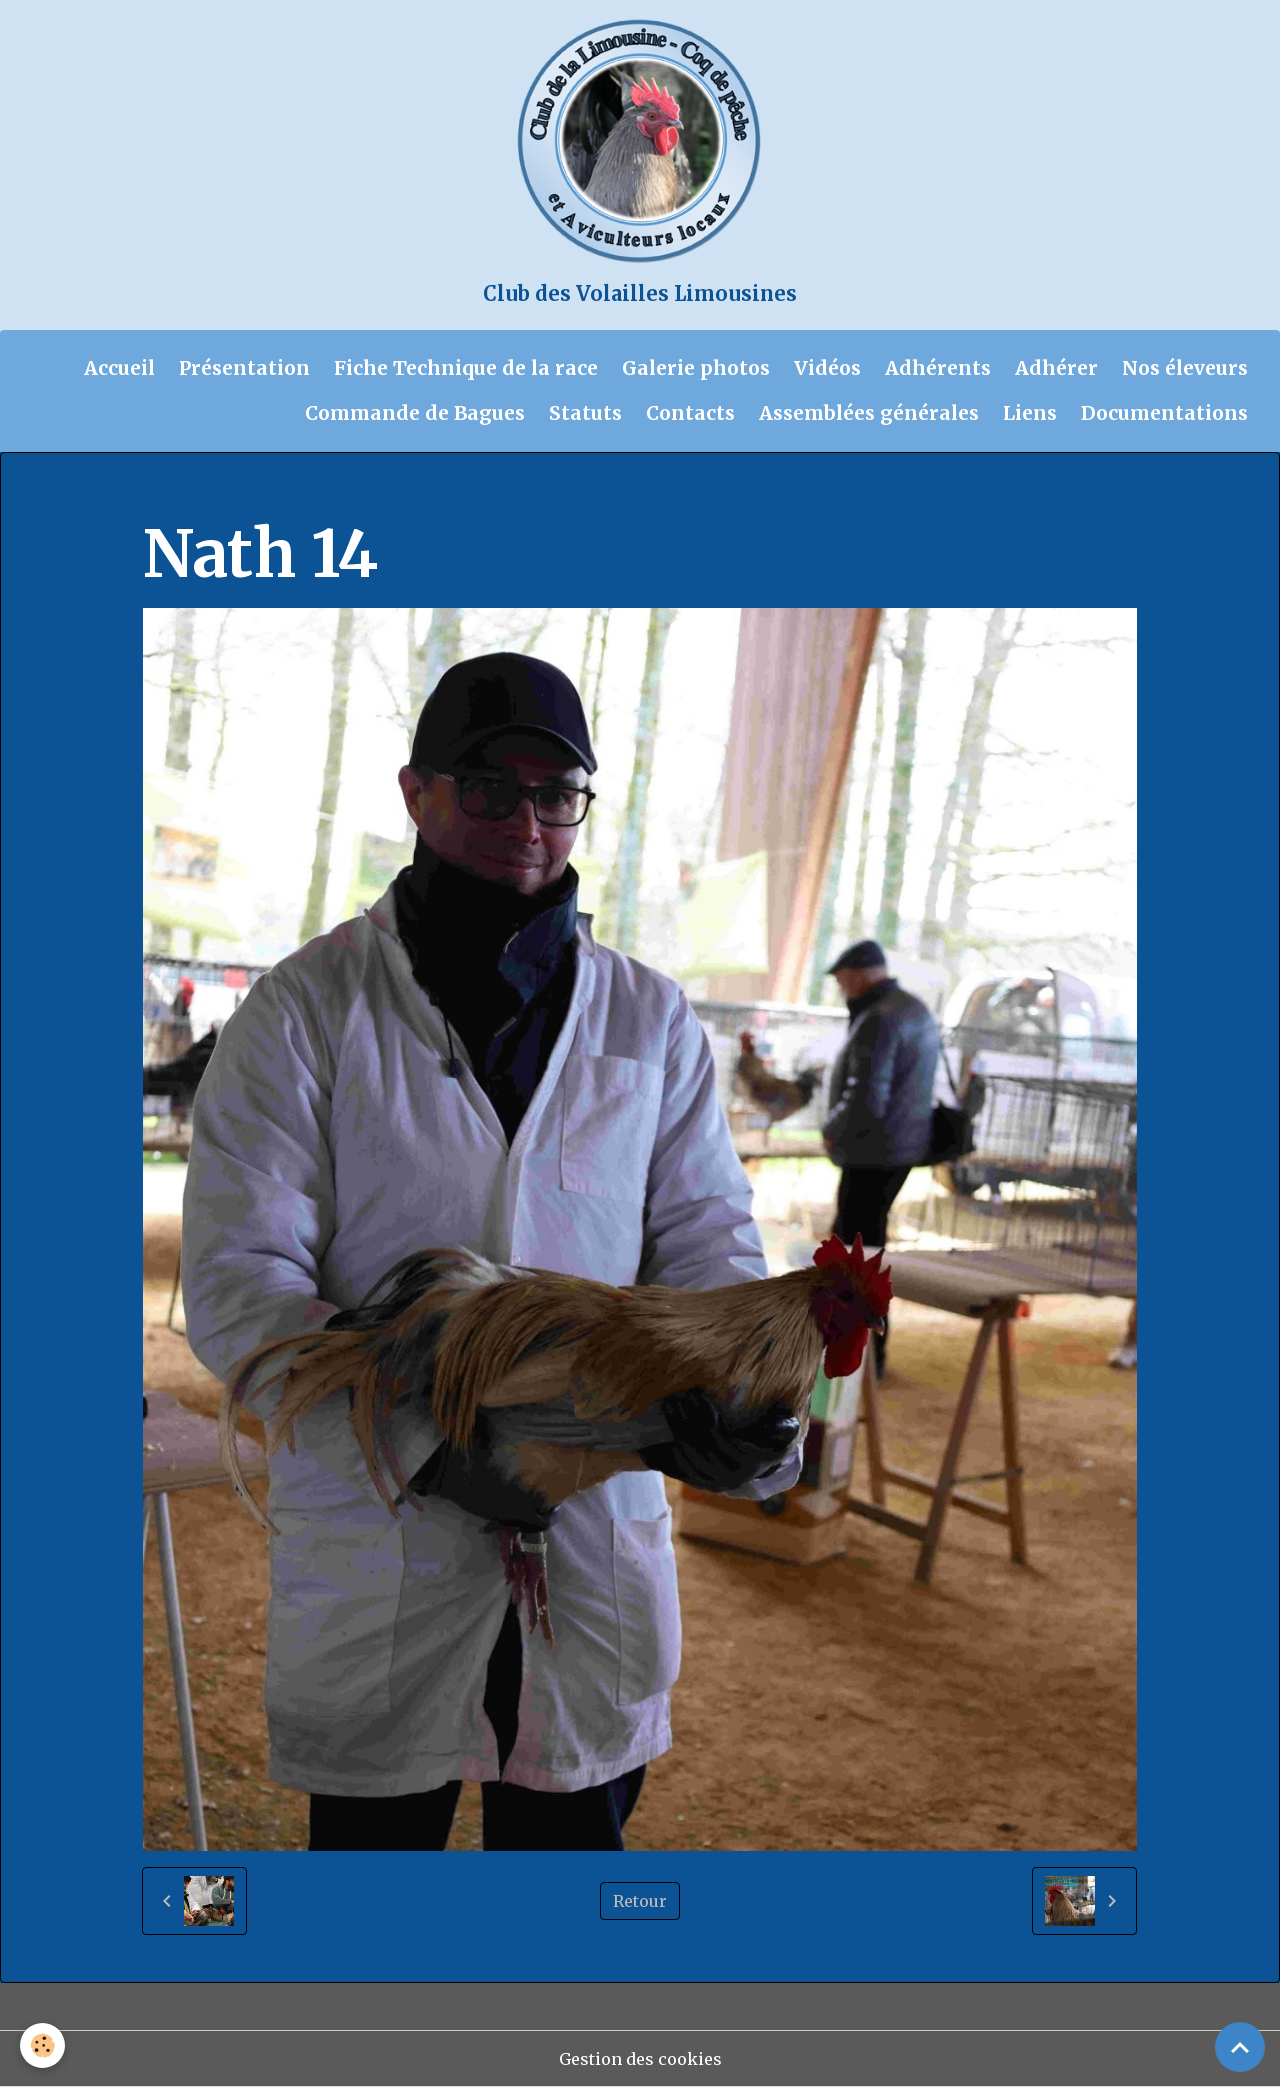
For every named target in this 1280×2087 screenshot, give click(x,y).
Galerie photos (696, 368)
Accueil (119, 368)
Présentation (244, 368)
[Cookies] (42, 2045)
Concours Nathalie (516, 492)
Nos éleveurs (1185, 368)
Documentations (1164, 413)
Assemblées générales (869, 413)
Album (251, 492)
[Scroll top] (1240, 2047)
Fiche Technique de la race (466, 368)
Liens (1030, 413)
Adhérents (938, 368)
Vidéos (827, 368)
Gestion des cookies (640, 2059)
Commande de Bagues (415, 413)
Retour (640, 1901)
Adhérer (1056, 368)
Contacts (690, 413)
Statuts (585, 413)
